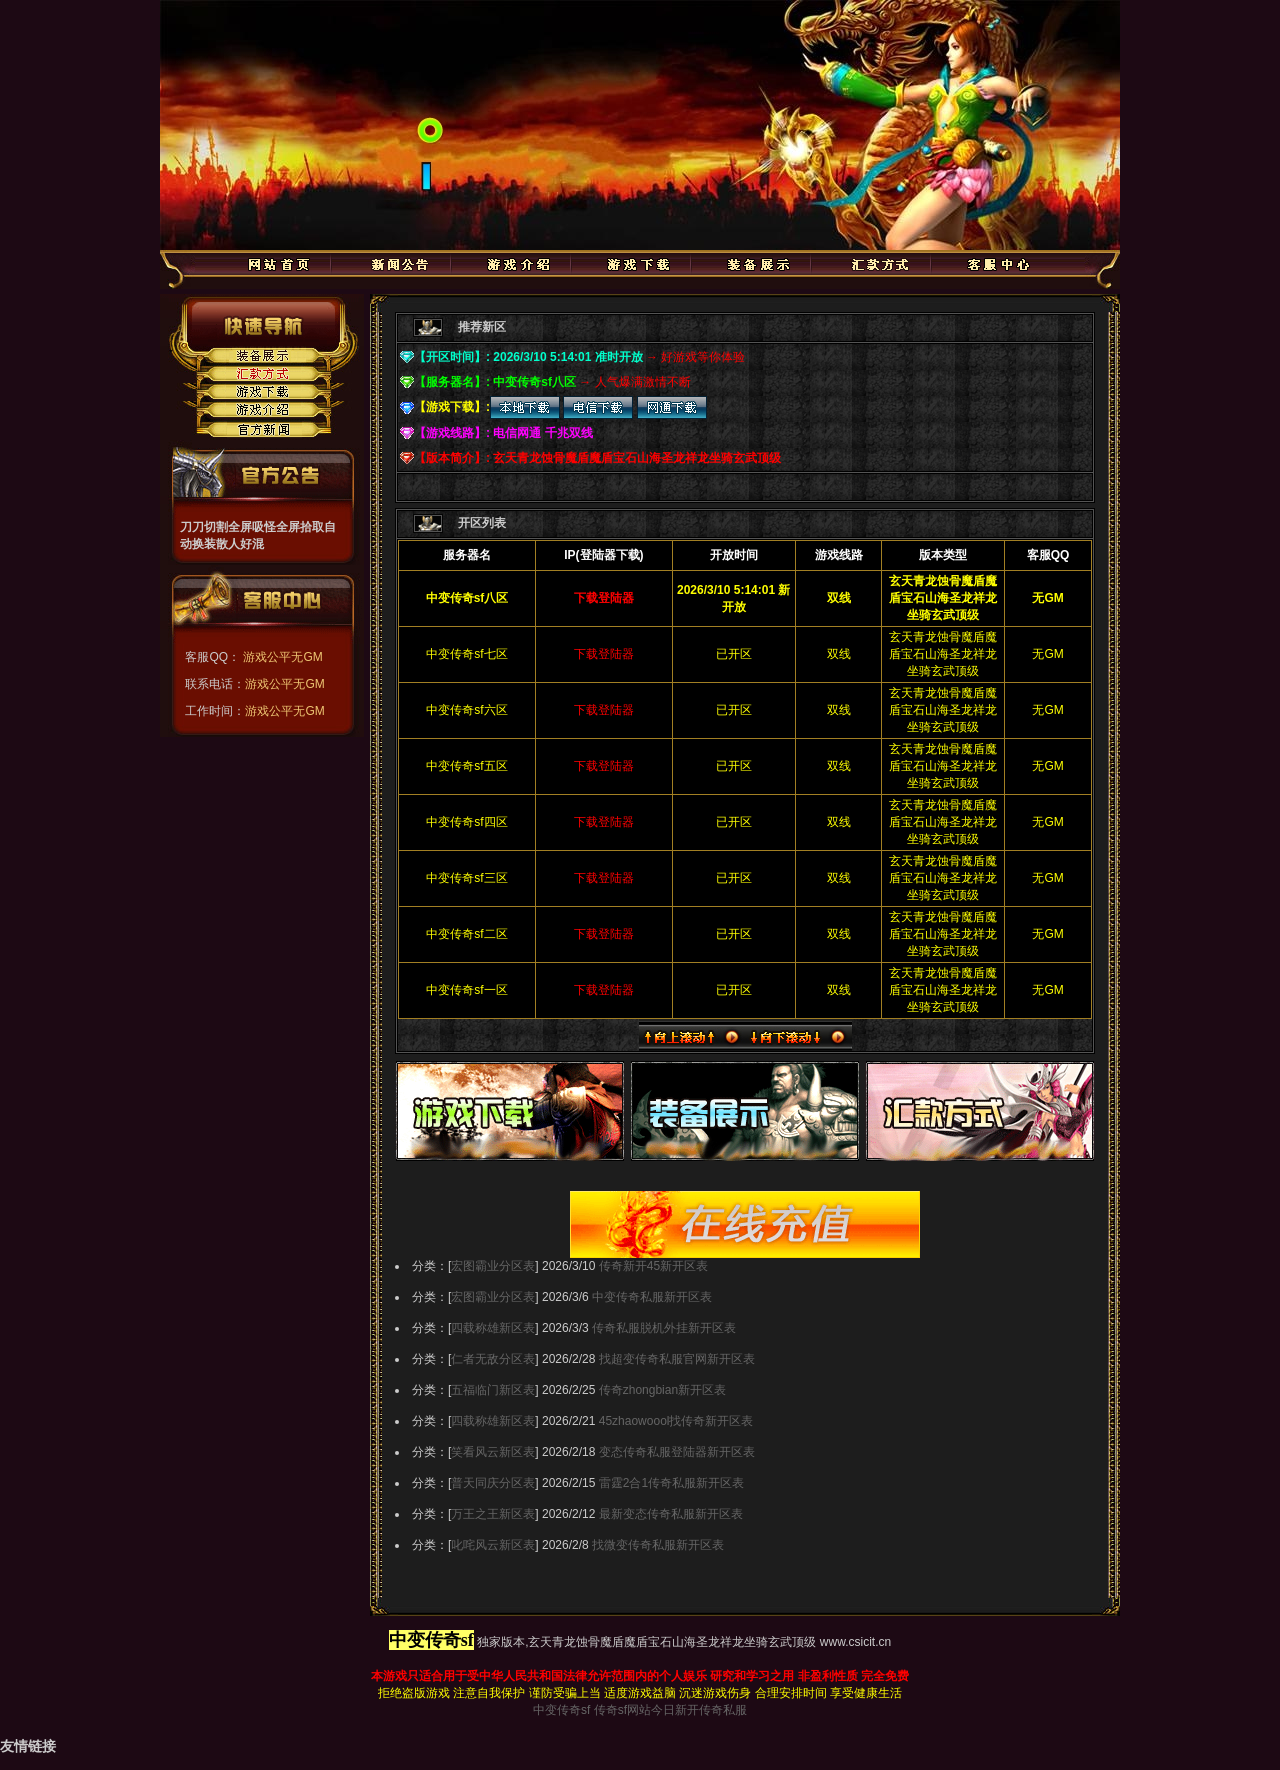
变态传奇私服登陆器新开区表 (677, 1452)
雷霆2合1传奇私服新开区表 (671, 1483)
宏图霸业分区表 (493, 1266)
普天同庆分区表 (493, 1483)
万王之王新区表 (493, 1514)
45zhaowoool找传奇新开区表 (676, 1421)
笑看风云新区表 (493, 1452)
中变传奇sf (561, 1710)
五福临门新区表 (493, 1390)
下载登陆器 (604, 654)
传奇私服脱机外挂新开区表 (664, 1328)
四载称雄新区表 (493, 1328)
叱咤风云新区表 (493, 1545)
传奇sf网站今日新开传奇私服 (670, 1710)
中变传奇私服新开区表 (652, 1297)
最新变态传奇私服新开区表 (671, 1514)
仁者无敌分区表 (493, 1359)
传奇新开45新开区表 (653, 1266)
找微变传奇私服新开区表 (658, 1545)
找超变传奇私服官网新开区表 (677, 1359)
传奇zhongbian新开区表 (662, 1390)
